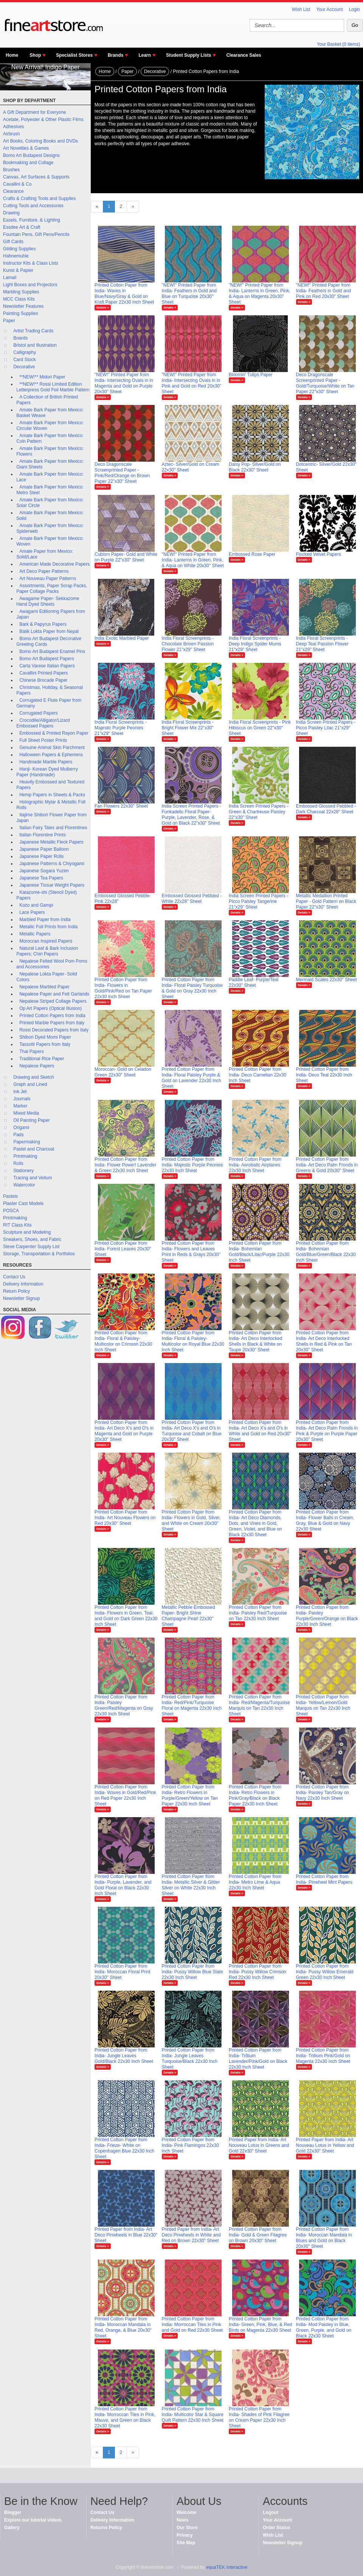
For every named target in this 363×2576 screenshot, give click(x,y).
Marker (20, 1106)
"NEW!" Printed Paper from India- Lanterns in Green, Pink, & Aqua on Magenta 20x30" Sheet (259, 293)
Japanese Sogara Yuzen (44, 870)
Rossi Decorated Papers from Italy (53, 1030)
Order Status (276, 2527)
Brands (115, 55)
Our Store (187, 2527)
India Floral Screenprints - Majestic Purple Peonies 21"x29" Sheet (120, 728)
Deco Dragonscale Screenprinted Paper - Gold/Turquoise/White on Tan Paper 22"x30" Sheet (325, 383)
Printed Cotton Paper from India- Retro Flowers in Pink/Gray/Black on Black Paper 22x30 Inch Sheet (255, 1795)
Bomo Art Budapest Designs (31, 155)
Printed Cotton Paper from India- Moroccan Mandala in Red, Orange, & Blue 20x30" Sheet (123, 2327)
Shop (35, 55)
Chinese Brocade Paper (43, 680)
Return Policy (16, 1291)
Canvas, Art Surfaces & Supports (36, 177)
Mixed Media (26, 1113)
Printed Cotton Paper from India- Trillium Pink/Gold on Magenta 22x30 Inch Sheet (323, 2055)
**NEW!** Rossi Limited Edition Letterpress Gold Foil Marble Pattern (52, 387)
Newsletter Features (23, 306)
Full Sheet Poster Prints (43, 740)
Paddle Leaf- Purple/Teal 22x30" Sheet (253, 982)
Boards (20, 338)
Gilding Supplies (19, 248)
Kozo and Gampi (36, 905)
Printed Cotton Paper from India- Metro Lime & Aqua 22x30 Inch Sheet (255, 1882)
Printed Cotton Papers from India (52, 1015)
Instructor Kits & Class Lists (30, 263)
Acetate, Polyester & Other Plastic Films (43, 119)
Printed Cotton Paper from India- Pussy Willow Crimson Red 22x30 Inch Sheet (257, 1971)
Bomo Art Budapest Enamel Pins (52, 651)
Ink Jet (19, 1091)
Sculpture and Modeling (27, 1232)
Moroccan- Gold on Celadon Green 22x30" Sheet (123, 1072)
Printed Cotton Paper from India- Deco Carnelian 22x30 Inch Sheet (257, 1075)
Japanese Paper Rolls (41, 856)
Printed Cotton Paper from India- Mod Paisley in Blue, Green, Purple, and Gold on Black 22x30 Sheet (324, 2327)
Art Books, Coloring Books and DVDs (40, 141)
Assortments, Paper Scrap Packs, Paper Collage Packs (51, 588)
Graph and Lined (30, 1084)
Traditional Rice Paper (41, 1058)
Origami (21, 1127)
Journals (21, 1098)
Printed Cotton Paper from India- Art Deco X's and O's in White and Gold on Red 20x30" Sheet (260, 1431)
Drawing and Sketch (33, 1077)
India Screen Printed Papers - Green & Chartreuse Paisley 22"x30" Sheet (258, 811)
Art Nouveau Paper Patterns (47, 578)
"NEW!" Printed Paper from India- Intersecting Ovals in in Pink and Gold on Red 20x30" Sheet (192, 383)
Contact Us (14, 1276)
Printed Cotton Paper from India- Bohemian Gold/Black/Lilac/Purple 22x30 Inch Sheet (259, 1252)
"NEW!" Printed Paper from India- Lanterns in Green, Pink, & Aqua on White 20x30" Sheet (193, 560)
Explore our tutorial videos (33, 2520)
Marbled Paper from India (44, 919)
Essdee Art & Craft (21, 227)
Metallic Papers (34, 934)
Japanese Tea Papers (41, 878)
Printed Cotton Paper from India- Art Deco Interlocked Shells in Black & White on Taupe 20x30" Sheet (255, 1341)
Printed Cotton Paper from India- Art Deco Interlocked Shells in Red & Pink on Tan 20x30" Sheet (324, 1341)
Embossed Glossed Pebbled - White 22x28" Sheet (192, 898)
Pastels (10, 1196)
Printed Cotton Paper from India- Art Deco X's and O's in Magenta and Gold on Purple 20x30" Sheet (124, 1431)
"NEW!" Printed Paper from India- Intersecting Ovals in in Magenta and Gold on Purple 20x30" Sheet (124, 383)
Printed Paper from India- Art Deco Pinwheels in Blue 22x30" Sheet (126, 2235)
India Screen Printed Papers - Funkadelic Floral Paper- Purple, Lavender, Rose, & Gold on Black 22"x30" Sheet (191, 814)
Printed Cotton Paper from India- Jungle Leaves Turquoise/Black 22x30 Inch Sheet (190, 2058)
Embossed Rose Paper (252, 554)
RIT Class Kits (17, 1225)
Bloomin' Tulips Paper (251, 374)
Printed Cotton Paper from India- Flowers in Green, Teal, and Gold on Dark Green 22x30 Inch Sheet (126, 1616)
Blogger (12, 2512)
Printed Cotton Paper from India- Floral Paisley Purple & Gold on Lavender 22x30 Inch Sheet (191, 1078)
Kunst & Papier (18, 270)
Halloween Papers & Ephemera (50, 754)
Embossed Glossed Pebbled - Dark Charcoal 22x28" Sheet (326, 808)
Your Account (329, 9)
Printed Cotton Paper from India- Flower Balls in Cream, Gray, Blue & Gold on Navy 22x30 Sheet (325, 1520)
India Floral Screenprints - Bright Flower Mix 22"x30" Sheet (188, 728)
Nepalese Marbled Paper (44, 986)
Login (354, 9)
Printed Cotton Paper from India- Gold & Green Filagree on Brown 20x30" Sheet (258, 2235)
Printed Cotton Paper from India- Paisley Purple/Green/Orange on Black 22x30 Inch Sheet (327, 1616)
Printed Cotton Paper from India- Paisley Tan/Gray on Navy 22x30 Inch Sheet (322, 1792)
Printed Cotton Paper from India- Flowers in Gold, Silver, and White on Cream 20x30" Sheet (191, 1520)
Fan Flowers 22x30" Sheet (121, 806)
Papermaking (26, 1142)
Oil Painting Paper (31, 1120)
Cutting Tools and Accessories (33, 205)
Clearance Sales (243, 55)
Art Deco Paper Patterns (43, 571)
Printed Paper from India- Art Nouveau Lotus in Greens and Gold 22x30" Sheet (259, 2145)
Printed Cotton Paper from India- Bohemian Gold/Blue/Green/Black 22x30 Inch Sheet (326, 1252)
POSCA (11, 1210)
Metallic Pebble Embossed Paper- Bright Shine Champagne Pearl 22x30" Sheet (188, 1616)
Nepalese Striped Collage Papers (52, 1001)
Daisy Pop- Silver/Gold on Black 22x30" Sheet (255, 467)
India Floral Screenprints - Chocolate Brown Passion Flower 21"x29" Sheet (188, 644)
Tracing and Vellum (32, 1177)
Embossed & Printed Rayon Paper (53, 733)
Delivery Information (23, 1284)
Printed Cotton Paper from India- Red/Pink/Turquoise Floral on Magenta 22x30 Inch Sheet (192, 1705)
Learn (144, 55)
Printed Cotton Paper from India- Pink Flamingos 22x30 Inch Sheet (190, 2145)
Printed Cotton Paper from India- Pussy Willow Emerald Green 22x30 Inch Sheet (325, 1971)
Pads (18, 1134)
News (182, 2520)
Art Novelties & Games (26, 148)
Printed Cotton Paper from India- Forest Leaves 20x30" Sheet (123, 1249)
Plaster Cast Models (23, 1203)
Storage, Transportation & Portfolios (39, 1253)
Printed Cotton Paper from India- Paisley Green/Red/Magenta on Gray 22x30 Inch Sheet (124, 1705)
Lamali (9, 277)
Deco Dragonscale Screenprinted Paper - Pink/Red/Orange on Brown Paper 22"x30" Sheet (122, 473)
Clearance (13, 191)
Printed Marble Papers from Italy (51, 1022)
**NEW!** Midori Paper (42, 377)
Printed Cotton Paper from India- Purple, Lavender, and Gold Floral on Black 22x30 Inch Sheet (123, 1885)
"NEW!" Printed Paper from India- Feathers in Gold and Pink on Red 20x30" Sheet (323, 290)
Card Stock (24, 359)
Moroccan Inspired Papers (45, 941)
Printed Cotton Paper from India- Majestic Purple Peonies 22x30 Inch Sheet (192, 1165)
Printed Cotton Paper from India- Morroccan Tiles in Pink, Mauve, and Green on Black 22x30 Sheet (125, 2417)
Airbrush (11, 133)
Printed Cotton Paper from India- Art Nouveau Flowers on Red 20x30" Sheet (125, 1517)
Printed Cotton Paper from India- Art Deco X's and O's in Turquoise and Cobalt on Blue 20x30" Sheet (192, 1431)
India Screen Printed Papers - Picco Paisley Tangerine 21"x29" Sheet (258, 901)
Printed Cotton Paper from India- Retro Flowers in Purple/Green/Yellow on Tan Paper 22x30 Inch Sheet (190, 1795)
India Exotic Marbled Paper (122, 638)
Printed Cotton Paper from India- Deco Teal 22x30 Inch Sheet (324, 1075)
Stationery (23, 1170)
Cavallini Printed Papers (43, 673)
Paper (9, 320)
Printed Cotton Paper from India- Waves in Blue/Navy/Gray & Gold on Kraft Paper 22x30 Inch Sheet (124, 293)
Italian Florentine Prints (42, 834)
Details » (102, 307)
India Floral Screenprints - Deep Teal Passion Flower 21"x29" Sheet (322, 644)
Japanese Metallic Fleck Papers (51, 842)
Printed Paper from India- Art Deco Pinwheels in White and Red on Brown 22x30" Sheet (191, 2235)
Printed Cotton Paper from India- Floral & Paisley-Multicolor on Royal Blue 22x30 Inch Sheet (193, 1341)
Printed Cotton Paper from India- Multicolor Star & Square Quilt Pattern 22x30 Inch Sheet (192, 2414)
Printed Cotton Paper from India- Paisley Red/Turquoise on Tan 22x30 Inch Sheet (258, 1613)
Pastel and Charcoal (33, 1149)
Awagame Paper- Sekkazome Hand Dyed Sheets (47, 601)
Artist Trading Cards (33, 330)
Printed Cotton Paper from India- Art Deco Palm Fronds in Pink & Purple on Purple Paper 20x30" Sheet (327, 1431)
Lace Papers (32, 912)
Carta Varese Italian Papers (47, 665)
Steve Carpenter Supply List (31, 1246)
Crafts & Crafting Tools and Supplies (39, 198)
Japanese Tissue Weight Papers (51, 885)
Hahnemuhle (16, 256)
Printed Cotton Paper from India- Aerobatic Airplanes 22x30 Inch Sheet (255, 1165)
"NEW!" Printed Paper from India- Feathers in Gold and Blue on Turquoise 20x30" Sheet (189, 293)
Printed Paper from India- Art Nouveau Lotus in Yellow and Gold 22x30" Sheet (325, 2145)
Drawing (11, 213)
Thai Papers (31, 1051)
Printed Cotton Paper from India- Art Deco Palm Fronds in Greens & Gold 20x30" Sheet (327, 1165)
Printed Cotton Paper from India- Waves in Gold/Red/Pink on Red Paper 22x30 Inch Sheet (125, 1795)
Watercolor (24, 1185)
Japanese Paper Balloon (44, 849)
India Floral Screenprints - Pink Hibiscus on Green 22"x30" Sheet (260, 728)
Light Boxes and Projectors (30, 284)
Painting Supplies (20, 313)
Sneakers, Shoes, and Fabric (32, 1239)
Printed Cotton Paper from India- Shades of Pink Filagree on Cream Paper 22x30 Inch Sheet (259, 2417)
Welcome (186, 2512)
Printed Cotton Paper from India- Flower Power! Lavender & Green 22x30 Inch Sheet (125, 1165)
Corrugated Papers (38, 713)
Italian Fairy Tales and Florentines (53, 827)
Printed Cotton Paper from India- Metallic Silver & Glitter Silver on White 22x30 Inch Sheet (191, 1885)
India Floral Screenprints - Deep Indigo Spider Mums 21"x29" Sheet (255, 644)
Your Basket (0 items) (338, 44)
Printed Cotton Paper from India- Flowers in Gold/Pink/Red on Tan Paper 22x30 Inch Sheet (123, 988)
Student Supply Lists (188, 55)
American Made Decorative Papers (54, 564)
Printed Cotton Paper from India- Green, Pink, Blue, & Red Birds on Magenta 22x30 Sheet (260, 2324)
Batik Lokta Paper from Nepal (49, 631)
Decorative (24, 366)
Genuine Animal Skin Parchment (52, 747)
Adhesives (13, 126)
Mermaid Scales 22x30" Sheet (326, 979)
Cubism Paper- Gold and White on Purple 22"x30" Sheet (126, 557)
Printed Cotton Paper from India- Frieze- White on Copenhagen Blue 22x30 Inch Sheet (124, 2148)
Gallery (12, 2527)
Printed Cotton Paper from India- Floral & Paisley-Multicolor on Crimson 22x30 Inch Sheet (123, 1341)
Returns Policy (106, 2527)
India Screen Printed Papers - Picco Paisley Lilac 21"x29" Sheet (325, 728)
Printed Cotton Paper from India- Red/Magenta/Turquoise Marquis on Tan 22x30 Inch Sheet (259, 1705)
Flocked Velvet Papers (318, 554)
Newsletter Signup (21, 1298)
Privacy (185, 2535)
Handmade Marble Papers (45, 762)
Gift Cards (13, 241)
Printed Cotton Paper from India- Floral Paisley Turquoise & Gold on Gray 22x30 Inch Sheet (192, 988)
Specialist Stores (74, 55)
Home (12, 55)
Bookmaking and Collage (28, 162)
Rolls (18, 1163)
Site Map (186, 2542)
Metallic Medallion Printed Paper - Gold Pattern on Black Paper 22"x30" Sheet (326, 901)
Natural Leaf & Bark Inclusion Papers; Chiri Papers (47, 951)
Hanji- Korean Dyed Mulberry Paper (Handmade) (47, 771)
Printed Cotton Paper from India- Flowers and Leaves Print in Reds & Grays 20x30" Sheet (191, 1252)
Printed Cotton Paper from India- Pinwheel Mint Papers (324, 1879)
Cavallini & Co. (18, 184)
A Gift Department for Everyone (34, 112)
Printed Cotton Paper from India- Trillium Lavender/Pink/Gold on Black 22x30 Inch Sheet (258, 2058)
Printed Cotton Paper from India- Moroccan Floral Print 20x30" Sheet (122, 1971)
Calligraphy (24, 352)
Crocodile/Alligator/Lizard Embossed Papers (43, 723)
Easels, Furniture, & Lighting (31, 220)
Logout (270, 2512)
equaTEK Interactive (226, 2567)
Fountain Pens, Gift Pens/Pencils (36, 234)
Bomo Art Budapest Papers (46, 658)
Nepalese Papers (36, 1066)
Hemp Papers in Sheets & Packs (52, 794)
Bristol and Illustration (35, 345)
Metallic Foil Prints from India (48, 926)
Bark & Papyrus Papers (43, 624)
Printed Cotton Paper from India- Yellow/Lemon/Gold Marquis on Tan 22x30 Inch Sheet (323, 1705)
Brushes (11, 169)
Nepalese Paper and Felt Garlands (54, 994)
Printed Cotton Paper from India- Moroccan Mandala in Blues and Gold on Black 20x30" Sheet (324, 2238)
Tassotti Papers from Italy (44, 1044)
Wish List (301, 9)
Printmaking (25, 1156)
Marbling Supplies (21, 292)
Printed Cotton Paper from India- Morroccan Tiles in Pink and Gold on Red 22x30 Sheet (192, 2324)
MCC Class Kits (19, 299)
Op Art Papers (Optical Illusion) (50, 1008)
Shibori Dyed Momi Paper (45, 1037)
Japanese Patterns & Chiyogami (51, 863)
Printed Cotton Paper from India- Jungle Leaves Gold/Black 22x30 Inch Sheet (124, 2055)
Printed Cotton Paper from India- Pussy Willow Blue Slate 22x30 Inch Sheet (192, 1971)
